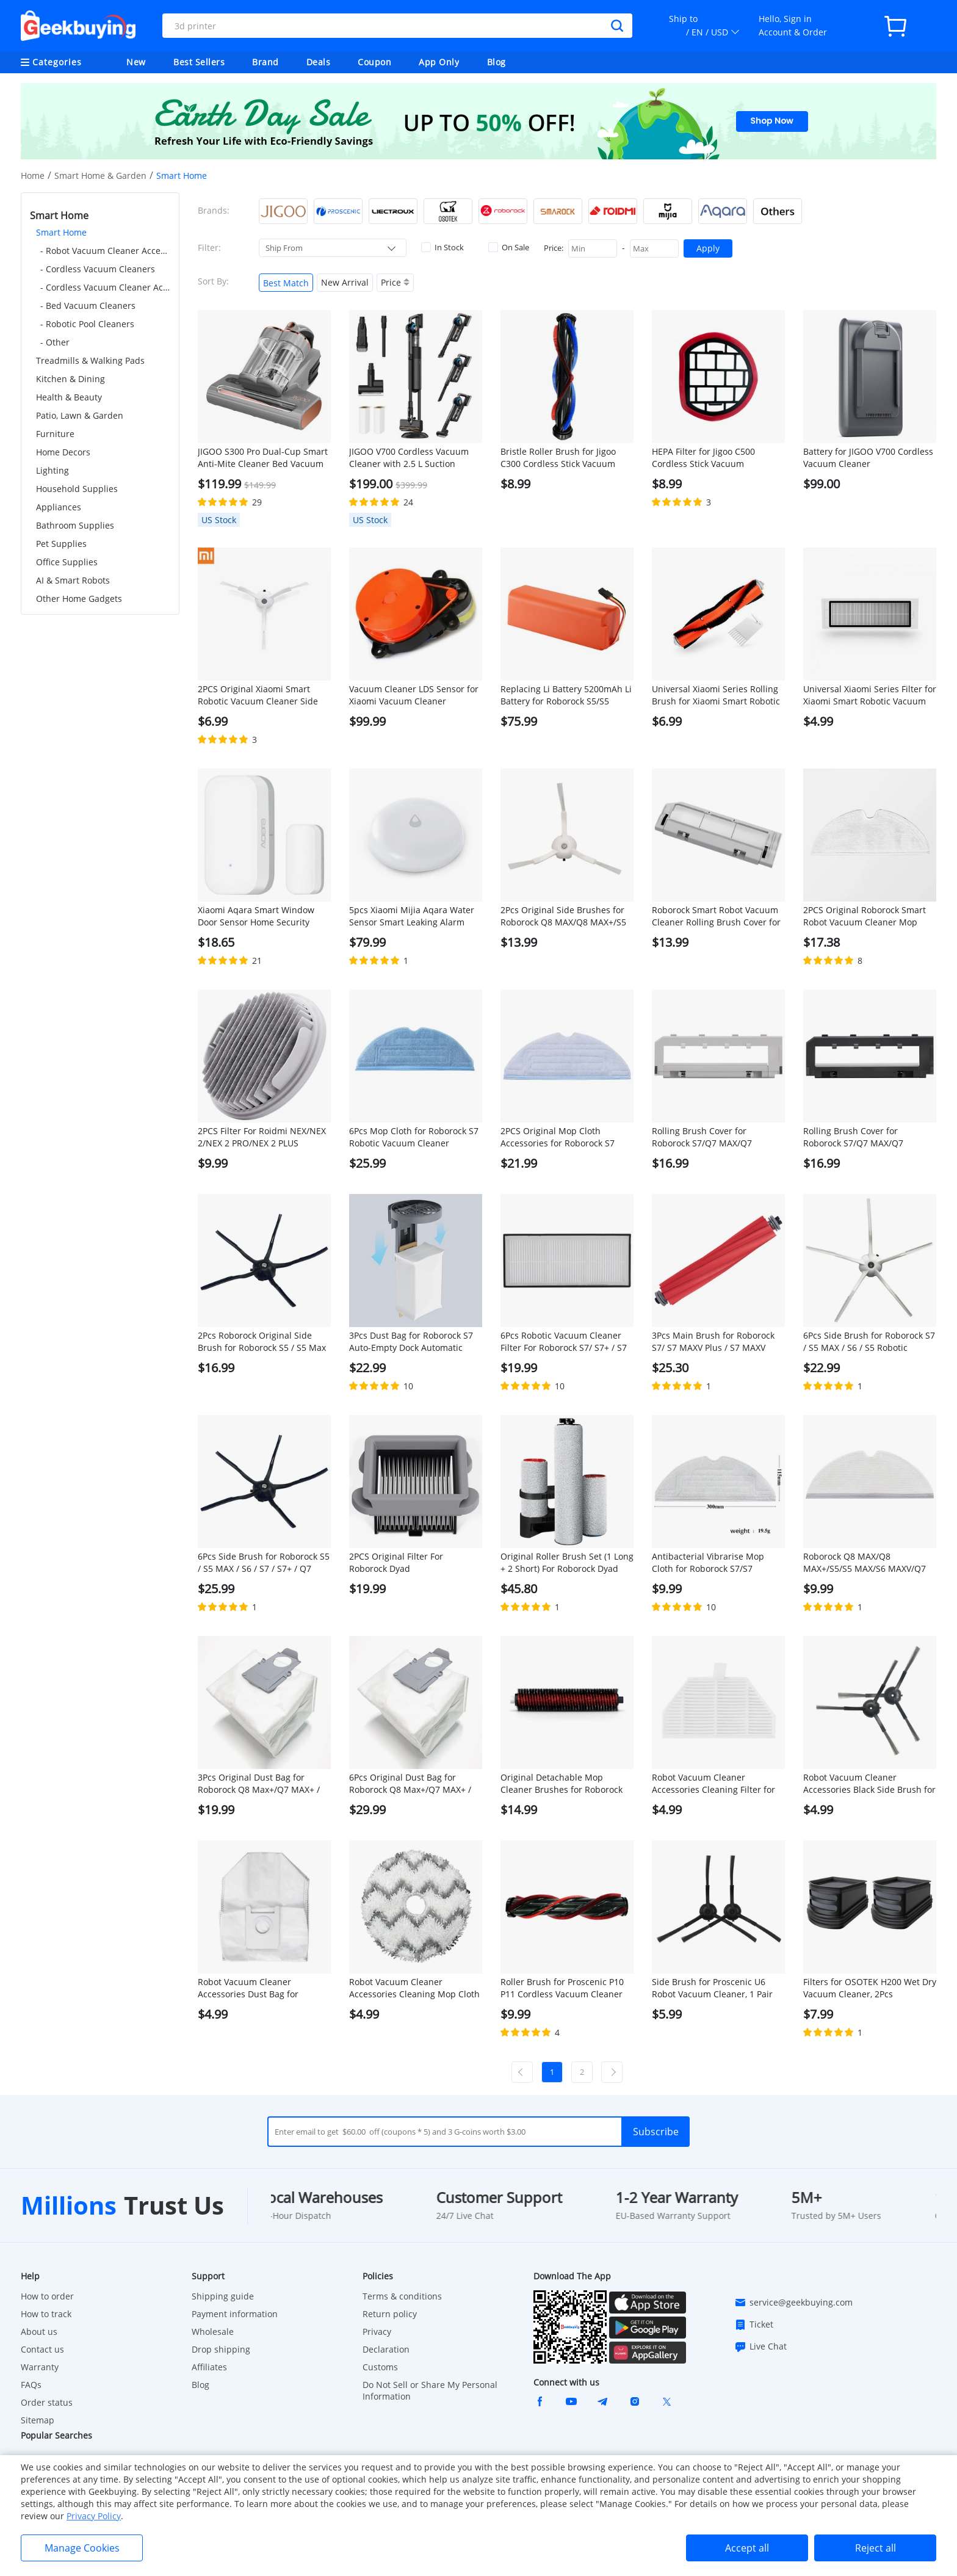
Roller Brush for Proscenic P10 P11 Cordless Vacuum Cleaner (562, 1988)
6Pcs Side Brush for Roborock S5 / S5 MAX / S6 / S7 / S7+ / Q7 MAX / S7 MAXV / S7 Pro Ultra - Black (264, 1562)
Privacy (377, 2331)
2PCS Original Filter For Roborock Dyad (396, 1562)
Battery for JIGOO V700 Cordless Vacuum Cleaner (868, 457)
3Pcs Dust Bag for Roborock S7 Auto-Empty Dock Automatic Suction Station (411, 1342)
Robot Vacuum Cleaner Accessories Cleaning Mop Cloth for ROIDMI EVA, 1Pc (414, 1988)
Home (33, 175)
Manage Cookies (82, 2548)
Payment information (235, 2314)
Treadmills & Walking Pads (90, 360)
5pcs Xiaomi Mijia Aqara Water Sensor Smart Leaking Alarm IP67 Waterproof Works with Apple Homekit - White (411, 916)
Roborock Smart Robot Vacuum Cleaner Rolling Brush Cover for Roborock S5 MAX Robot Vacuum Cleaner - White (718, 916)
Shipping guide (223, 2296)
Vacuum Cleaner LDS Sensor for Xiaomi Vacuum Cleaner (413, 695)
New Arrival (345, 282)
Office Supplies (67, 562)
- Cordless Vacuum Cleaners (97, 269)
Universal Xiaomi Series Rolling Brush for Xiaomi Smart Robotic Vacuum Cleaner (716, 695)
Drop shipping (221, 2349)
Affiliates (209, 2367)
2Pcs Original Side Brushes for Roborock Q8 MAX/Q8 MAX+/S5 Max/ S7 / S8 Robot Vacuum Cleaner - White (563, 916)
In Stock (442, 247)
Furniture (55, 434)
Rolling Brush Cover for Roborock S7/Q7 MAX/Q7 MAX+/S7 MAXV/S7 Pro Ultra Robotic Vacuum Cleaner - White (718, 1137)
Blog (496, 62)
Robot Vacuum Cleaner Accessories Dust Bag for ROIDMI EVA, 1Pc (248, 1988)
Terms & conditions (402, 2296)
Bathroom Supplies (75, 525)
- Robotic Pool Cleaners (87, 324)
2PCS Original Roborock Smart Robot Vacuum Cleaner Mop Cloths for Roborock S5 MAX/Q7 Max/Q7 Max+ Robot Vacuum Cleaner (867, 916)
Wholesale (213, 2331)
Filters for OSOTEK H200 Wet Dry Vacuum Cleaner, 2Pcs (869, 1988)
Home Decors (63, 452)
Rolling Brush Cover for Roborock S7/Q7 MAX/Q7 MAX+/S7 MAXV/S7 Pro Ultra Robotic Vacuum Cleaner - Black (868, 1137)
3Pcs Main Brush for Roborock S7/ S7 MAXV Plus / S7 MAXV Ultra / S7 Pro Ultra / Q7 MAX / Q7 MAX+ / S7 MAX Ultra (713, 1342)
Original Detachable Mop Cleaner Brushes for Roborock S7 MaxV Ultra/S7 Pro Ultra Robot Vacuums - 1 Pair (561, 1783)
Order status (47, 2402)
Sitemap (37, 2420)
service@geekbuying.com (793, 2302)
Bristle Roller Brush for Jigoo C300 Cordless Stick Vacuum (558, 457)
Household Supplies (77, 488)
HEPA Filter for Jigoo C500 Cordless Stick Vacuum (703, 457)
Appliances (58, 507)
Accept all (747, 2548)
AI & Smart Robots (73, 580)
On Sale (508, 247)
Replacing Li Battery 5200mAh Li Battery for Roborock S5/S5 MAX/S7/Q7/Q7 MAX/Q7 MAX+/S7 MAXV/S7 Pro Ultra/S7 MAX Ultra (566, 695)
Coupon (374, 62)
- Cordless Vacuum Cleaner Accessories (105, 287)
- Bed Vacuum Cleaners (87, 305)
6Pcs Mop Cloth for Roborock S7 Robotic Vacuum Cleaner (413, 1137)
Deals (318, 62)
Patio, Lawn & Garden (79, 415)
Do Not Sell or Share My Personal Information (430, 2390)
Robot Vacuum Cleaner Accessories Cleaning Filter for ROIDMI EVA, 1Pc (713, 1783)
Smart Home (61, 232)
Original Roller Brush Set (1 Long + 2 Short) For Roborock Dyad (567, 1562)
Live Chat (760, 2346)
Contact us (42, 2349)
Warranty (40, 2367)
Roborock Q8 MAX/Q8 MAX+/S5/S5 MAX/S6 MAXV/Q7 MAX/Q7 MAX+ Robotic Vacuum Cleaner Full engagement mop (866, 1562)
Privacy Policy (94, 2516)
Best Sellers (199, 62)
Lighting (52, 470)
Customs (380, 2367)
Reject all (875, 2548)
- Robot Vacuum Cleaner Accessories (105, 250)
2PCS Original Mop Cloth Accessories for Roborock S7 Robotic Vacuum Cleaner (557, 1137)
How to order (47, 2296)
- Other (55, 342)
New (136, 62)
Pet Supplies (61, 543)
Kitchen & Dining (70, 379)
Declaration (386, 2349)
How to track (46, 2314)
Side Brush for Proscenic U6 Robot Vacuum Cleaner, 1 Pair (712, 1988)
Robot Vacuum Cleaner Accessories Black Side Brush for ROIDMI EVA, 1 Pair (869, 1783)
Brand (265, 62)
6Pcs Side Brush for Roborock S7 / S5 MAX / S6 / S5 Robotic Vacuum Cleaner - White (869, 1342)
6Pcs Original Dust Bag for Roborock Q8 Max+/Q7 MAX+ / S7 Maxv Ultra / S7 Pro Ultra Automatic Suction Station (410, 1783)
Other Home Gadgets (79, 598)
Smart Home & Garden (100, 175)
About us (39, 2331)
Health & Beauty (69, 397)
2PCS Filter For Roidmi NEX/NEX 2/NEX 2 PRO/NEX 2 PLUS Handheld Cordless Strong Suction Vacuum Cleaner (262, 1137)
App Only (439, 62)
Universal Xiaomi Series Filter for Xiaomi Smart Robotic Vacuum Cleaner (869, 695)
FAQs (31, 2384)
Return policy (390, 2314)
